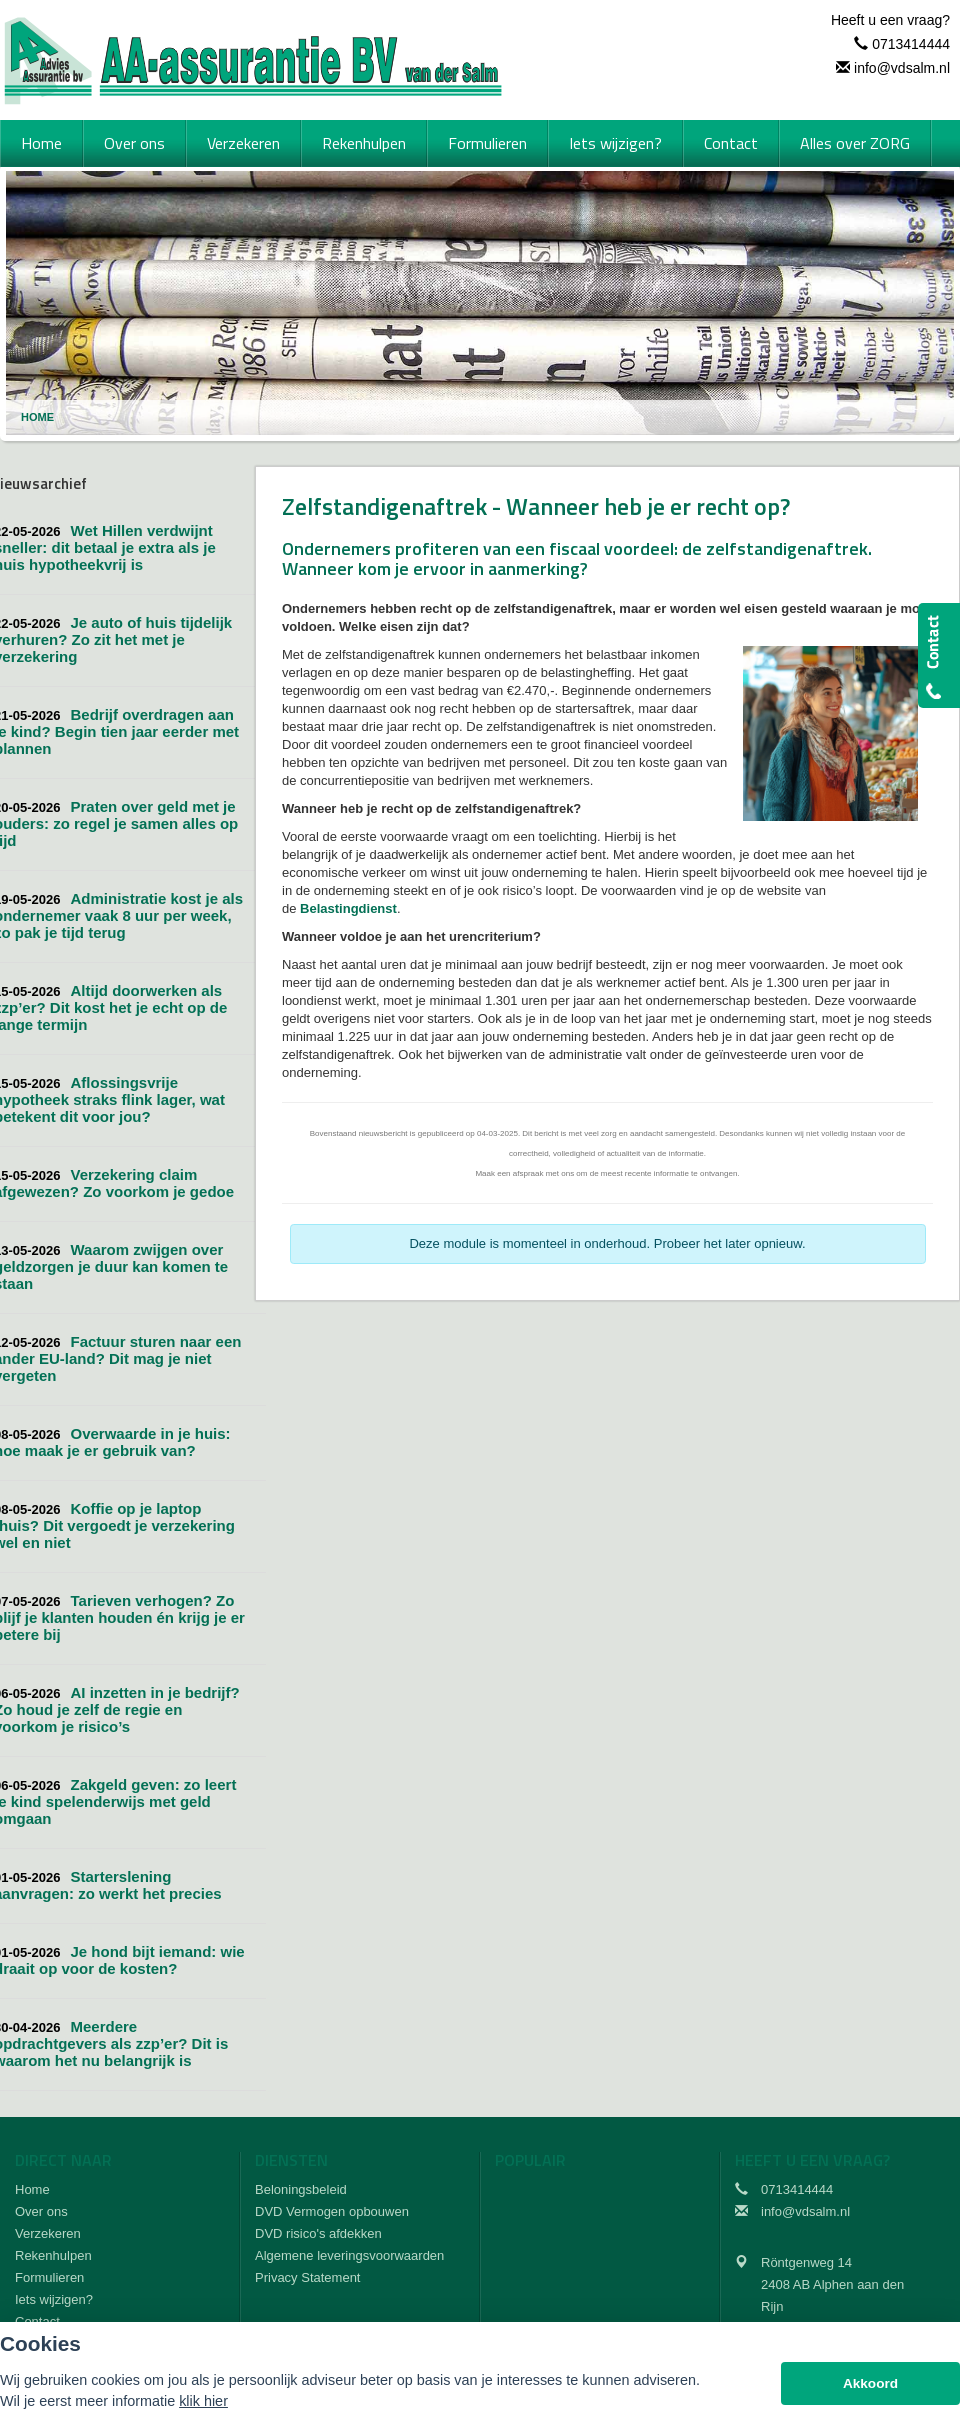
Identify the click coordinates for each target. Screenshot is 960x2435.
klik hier (203, 2401)
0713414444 (911, 44)
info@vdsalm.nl (902, 68)
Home (37, 417)
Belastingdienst (348, 908)
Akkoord (870, 2383)
